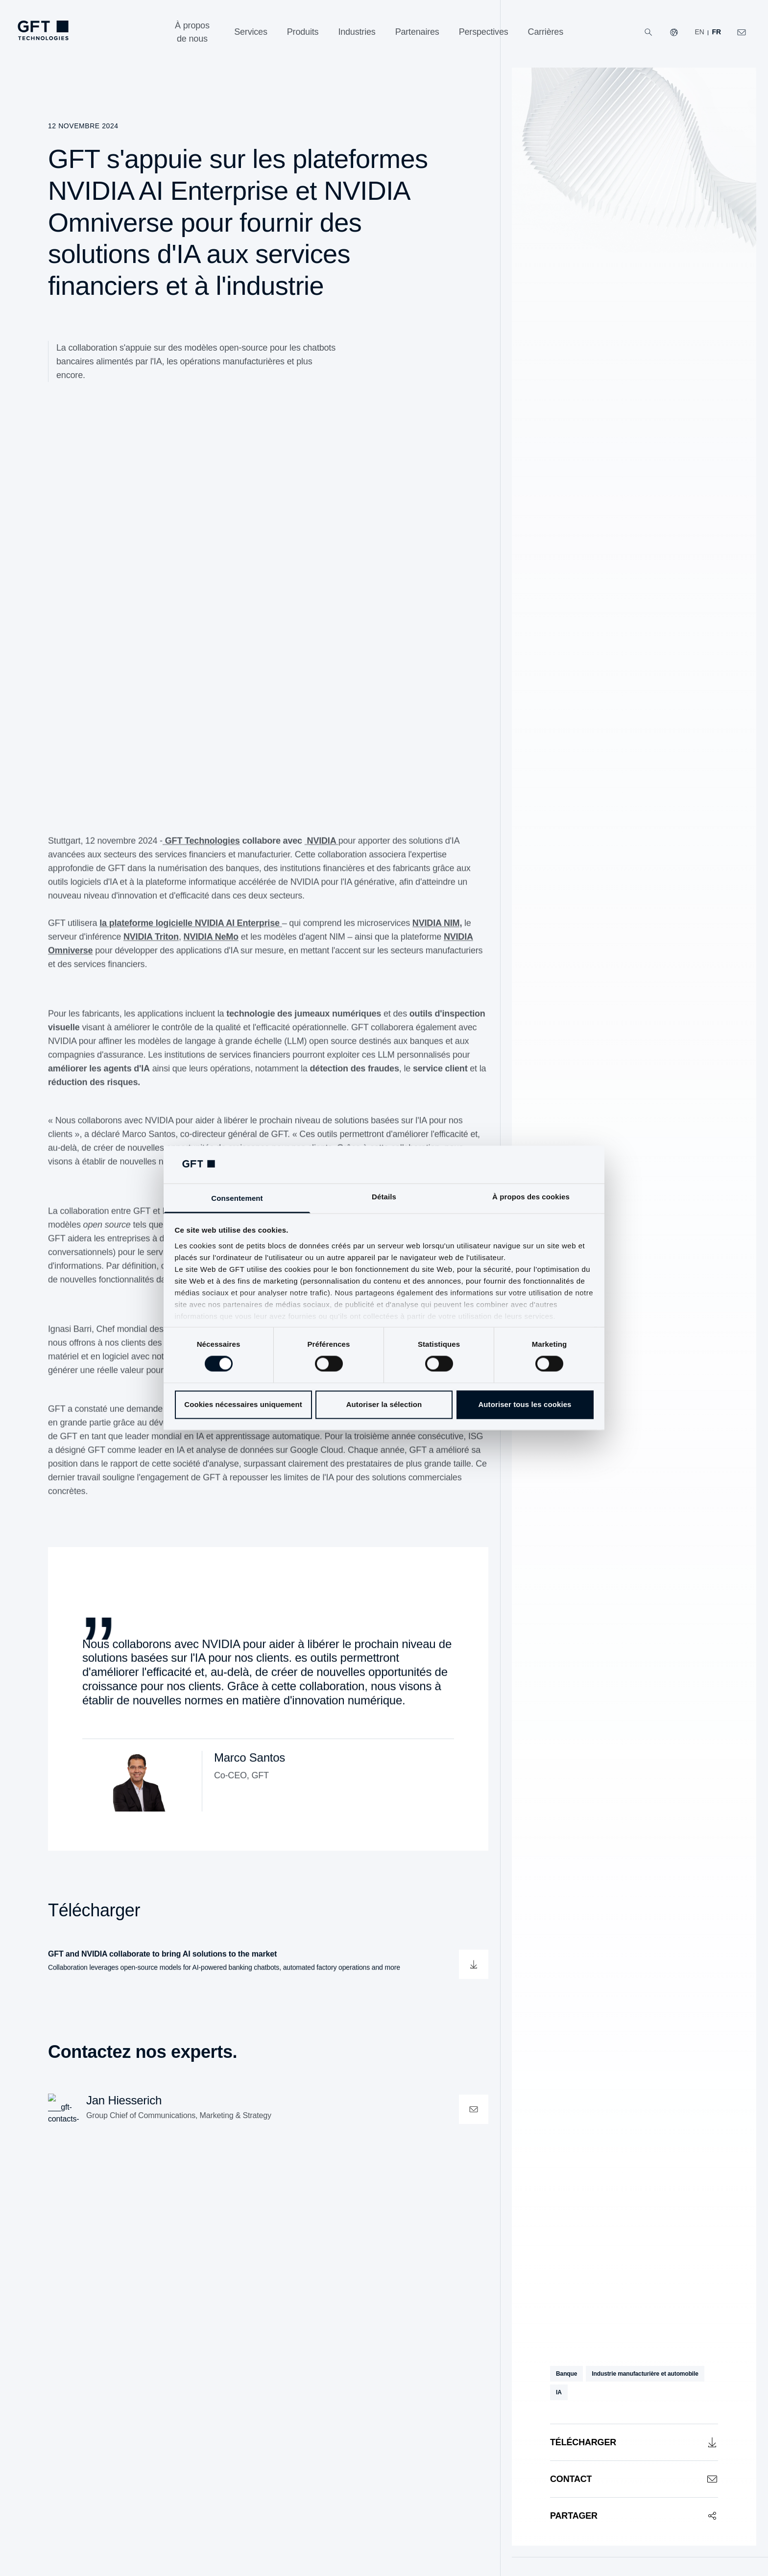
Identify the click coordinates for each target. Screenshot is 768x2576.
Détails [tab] (384, 1197)
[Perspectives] (483, 32)
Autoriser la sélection (384, 1404)
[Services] (250, 32)
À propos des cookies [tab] (531, 1197)
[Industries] (356, 32)
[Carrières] (545, 32)
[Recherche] (648, 32)
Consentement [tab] (237, 1198)
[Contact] (634, 2478)
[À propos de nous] (192, 32)
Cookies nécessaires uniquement (243, 1404)
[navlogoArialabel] (43, 30)
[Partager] (634, 2515)
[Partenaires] (417, 32)
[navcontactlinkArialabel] (741, 32)
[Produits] (303, 32)
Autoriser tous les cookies (524, 1404)
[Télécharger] (634, 2442)
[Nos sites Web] (674, 32)
